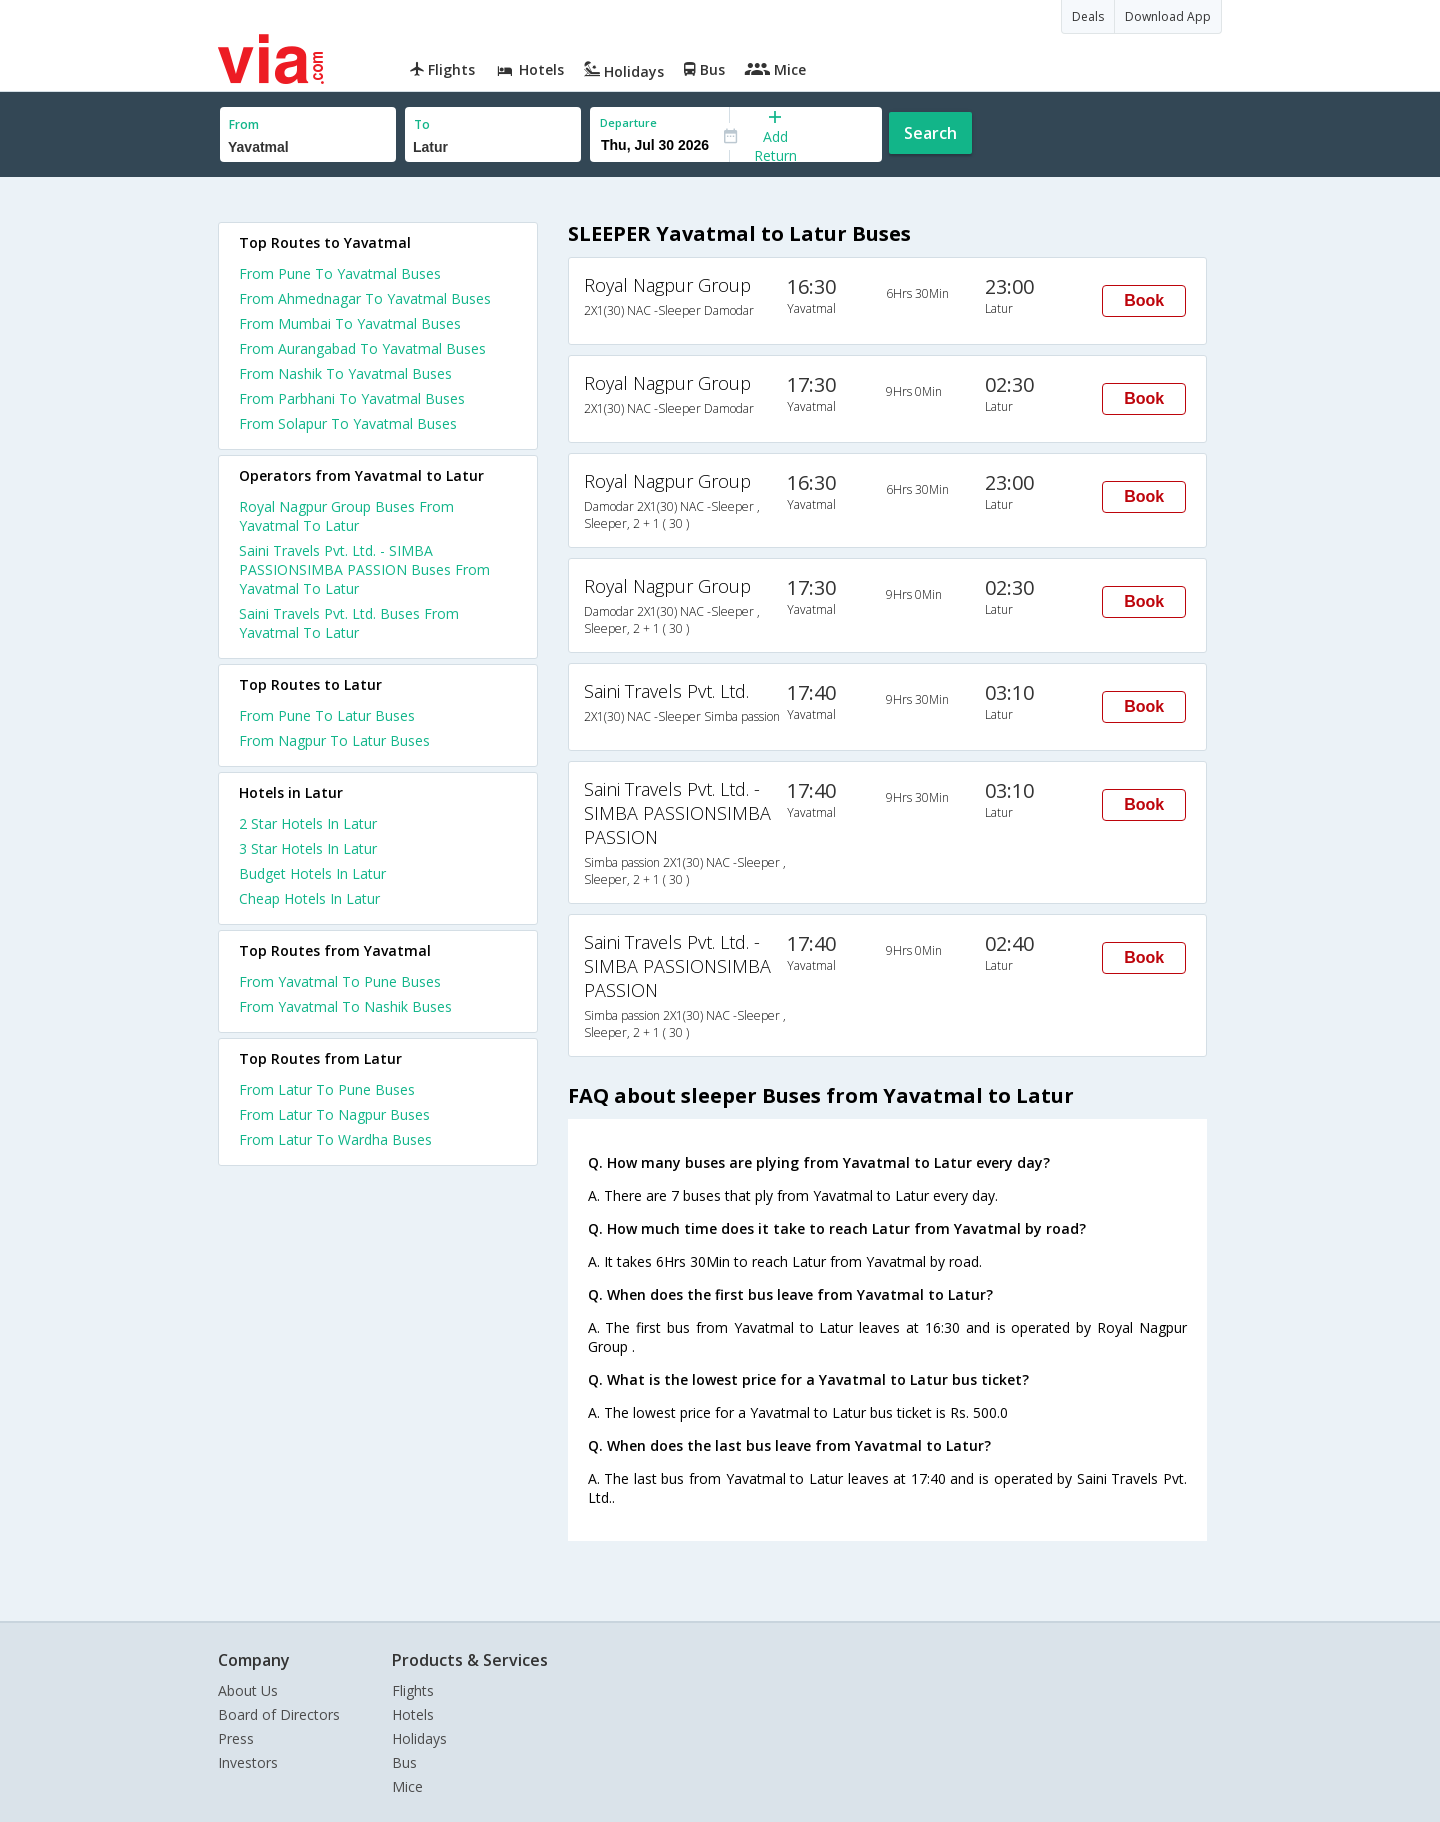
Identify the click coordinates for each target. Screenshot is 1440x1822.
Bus (404, 1762)
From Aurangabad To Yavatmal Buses (362, 348)
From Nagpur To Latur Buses (334, 740)
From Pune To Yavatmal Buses (340, 273)
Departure (628, 122)
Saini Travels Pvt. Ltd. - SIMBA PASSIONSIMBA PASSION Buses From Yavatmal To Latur (364, 569)
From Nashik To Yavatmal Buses (345, 373)
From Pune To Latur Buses (327, 715)
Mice (407, 1786)
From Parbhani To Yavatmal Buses (352, 398)
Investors (248, 1762)
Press (236, 1738)
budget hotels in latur (312, 873)
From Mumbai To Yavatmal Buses (350, 323)
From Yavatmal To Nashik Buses (345, 1006)
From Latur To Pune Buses (327, 1089)
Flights (413, 1690)
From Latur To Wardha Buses (335, 1139)
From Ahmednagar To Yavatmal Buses (365, 298)
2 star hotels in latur (308, 823)
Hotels (413, 1714)
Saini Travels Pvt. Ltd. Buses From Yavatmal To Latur (349, 623)
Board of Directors (279, 1714)
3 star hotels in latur (308, 848)
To (422, 124)
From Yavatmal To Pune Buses (340, 981)
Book (1144, 300)
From (244, 124)
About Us (248, 1690)
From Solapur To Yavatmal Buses (348, 423)
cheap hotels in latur (309, 898)
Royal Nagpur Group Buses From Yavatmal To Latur (346, 516)
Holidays (419, 1738)
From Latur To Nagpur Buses (334, 1114)
